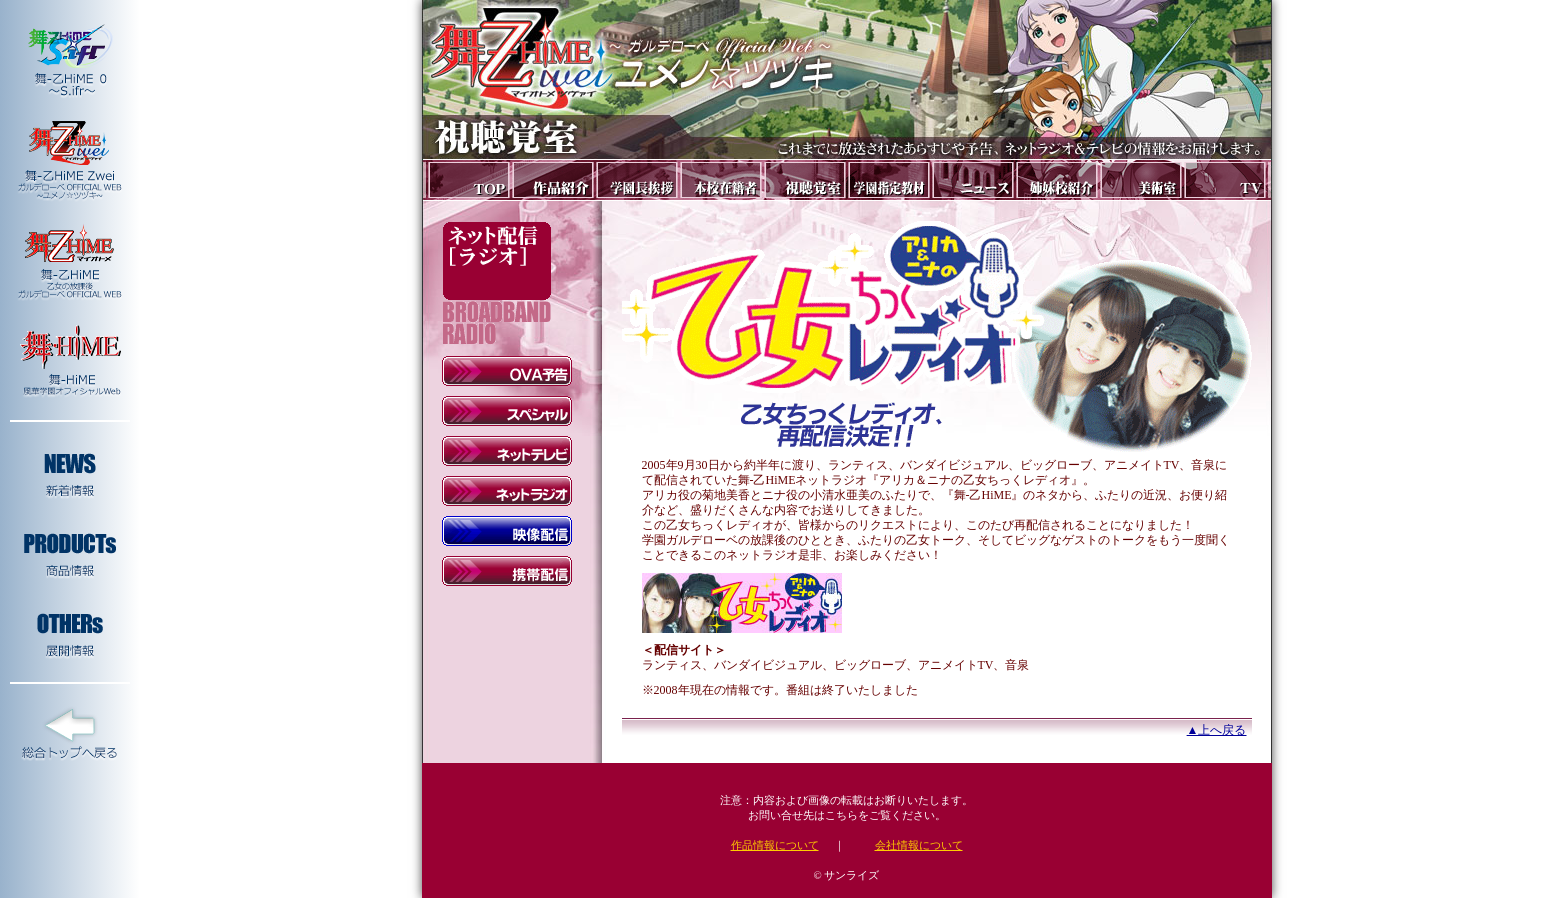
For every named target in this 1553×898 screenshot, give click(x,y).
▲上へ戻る (1217, 730)
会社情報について (919, 845)
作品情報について (775, 845)
